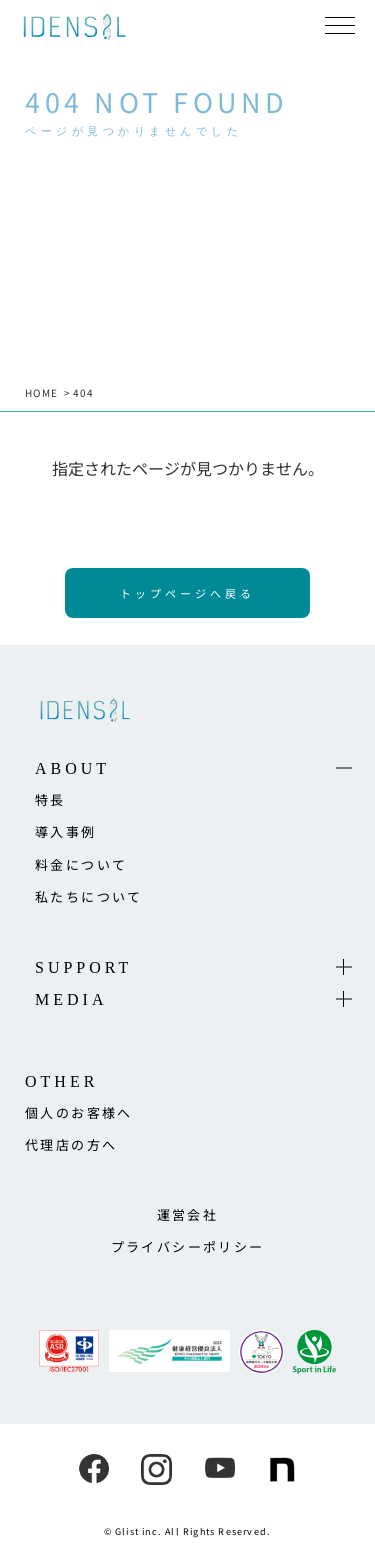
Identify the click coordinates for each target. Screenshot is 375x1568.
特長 (50, 799)
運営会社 (188, 1214)
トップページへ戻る (187, 593)
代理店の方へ (71, 1144)
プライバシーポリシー (188, 1246)
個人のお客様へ (79, 1112)
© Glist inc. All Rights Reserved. (188, 1531)
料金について (81, 864)
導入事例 (66, 831)
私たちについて (89, 896)
